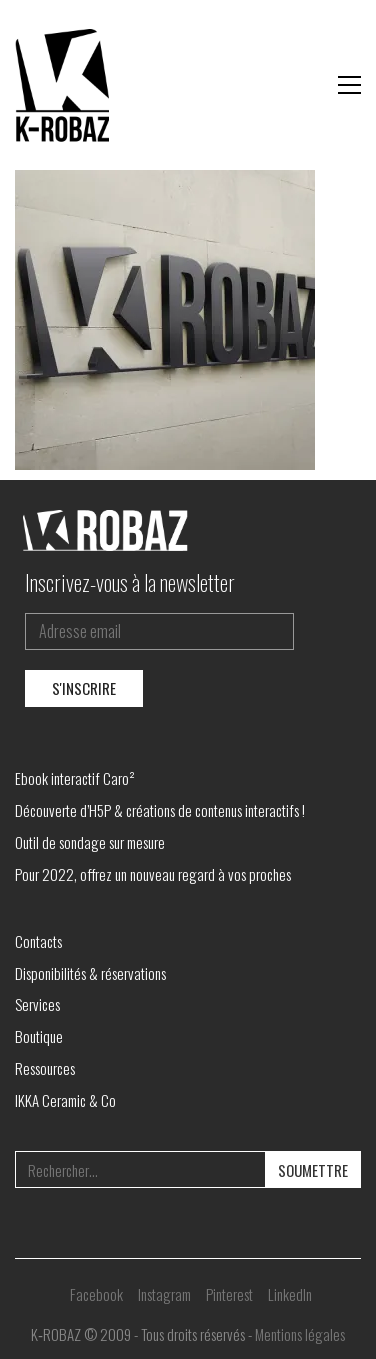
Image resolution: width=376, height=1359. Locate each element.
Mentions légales (300, 1334)
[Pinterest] (229, 1294)
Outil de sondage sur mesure (90, 842)
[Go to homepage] (65, 85)
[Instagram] (164, 1294)
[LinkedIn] (290, 1294)
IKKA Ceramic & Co (65, 1100)
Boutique (39, 1036)
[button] (349, 85)
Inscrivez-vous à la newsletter (130, 582)
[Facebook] (96, 1294)
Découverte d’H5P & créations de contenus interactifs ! (160, 810)
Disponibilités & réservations (90, 973)
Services (37, 1004)
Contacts (38, 941)
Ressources (45, 1068)
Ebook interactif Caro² (75, 778)
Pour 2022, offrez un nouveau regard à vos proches (153, 874)
